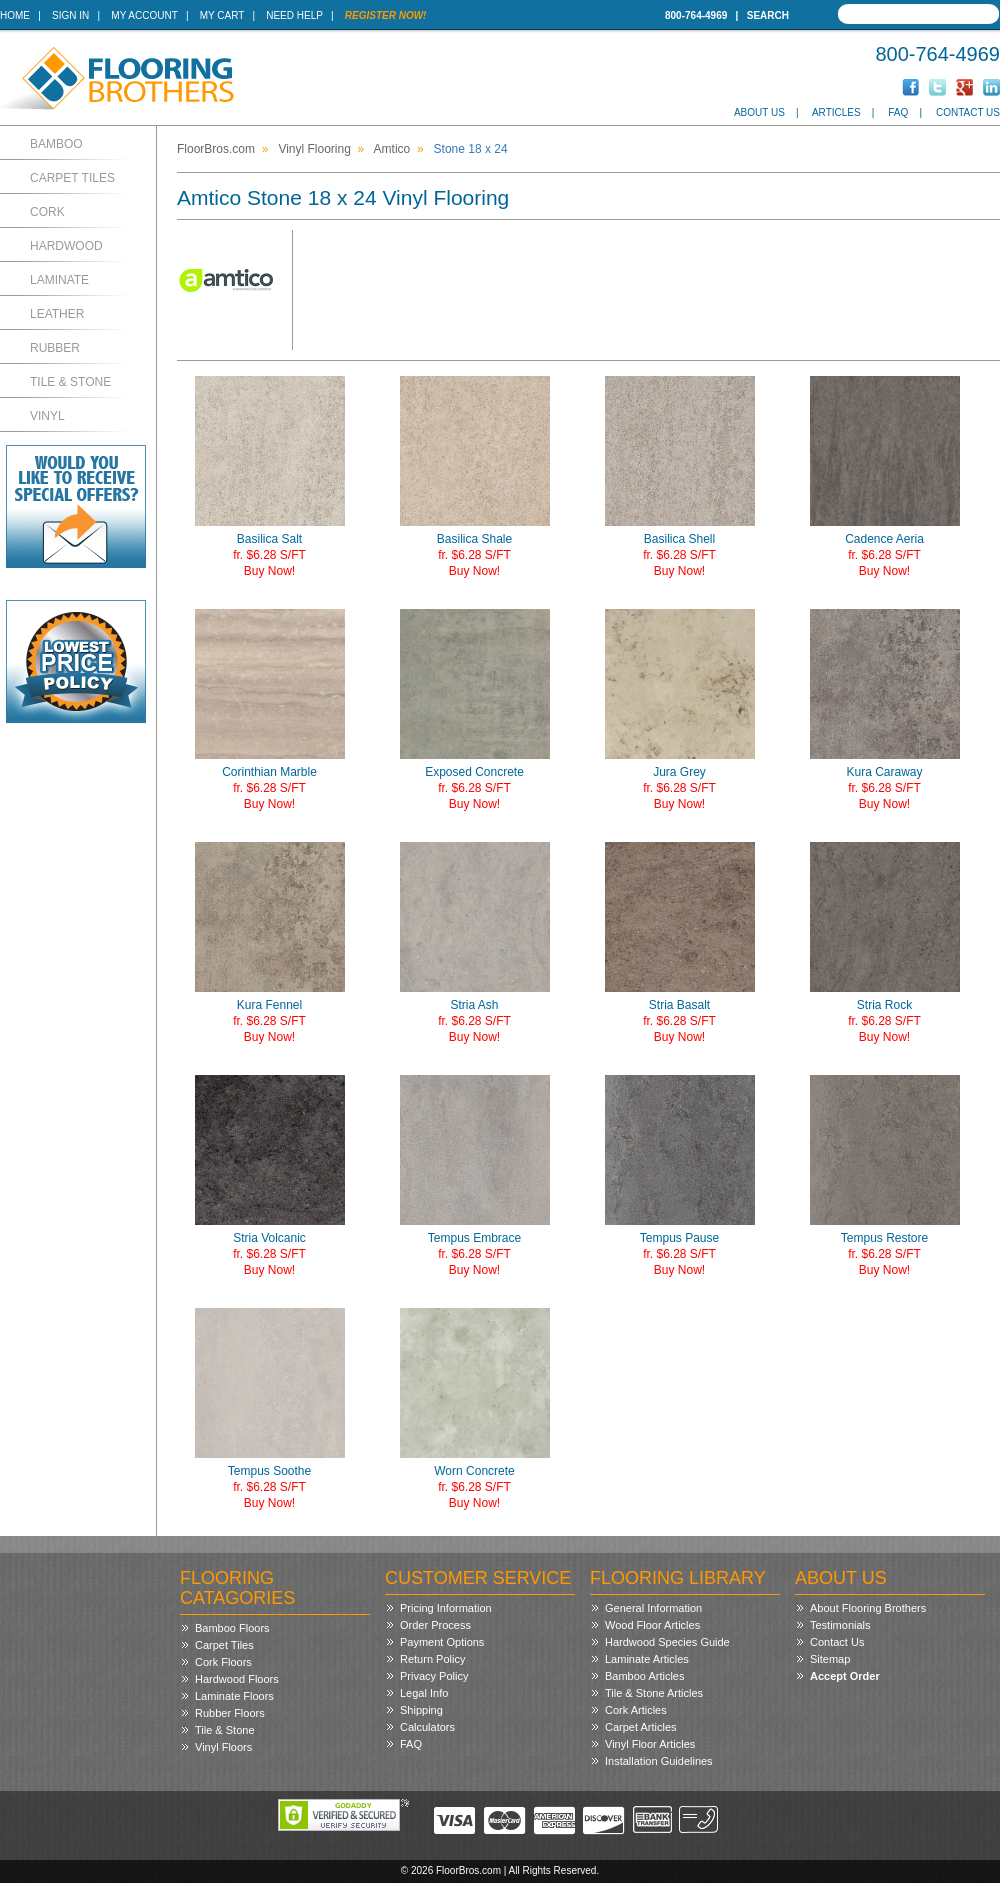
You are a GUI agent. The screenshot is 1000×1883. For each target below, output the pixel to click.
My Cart (222, 15)
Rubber (55, 348)
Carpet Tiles (72, 178)
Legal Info (424, 1693)
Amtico (392, 149)
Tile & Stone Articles (654, 1693)
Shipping (421, 1710)
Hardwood (66, 246)
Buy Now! (269, 571)
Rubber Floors (230, 1713)
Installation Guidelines (659, 1761)
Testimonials (840, 1625)
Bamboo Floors (232, 1628)
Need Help (294, 15)
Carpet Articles (641, 1727)
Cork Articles (636, 1710)
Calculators (427, 1727)
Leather (57, 314)
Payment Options (442, 1642)
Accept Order (845, 1676)
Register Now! (386, 15)
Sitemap (830, 1659)
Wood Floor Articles (652, 1625)
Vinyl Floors (223, 1747)
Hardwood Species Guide (667, 1642)
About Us (759, 112)
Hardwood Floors (237, 1679)
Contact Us (968, 112)
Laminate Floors (234, 1696)
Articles (836, 112)
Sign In (70, 15)
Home (15, 15)
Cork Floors (223, 1662)
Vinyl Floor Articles (650, 1744)
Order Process (435, 1625)
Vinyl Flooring (314, 149)
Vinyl (47, 416)
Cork (47, 212)
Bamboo (56, 144)
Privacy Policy (434, 1676)
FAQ (898, 112)
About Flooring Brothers (868, 1608)
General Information (653, 1608)
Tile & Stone (70, 382)
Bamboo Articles (644, 1676)
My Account (144, 15)
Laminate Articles (647, 1659)
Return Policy (432, 1659)
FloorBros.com (216, 149)
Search (768, 15)
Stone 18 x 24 (471, 149)
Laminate (59, 280)
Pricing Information (446, 1608)
